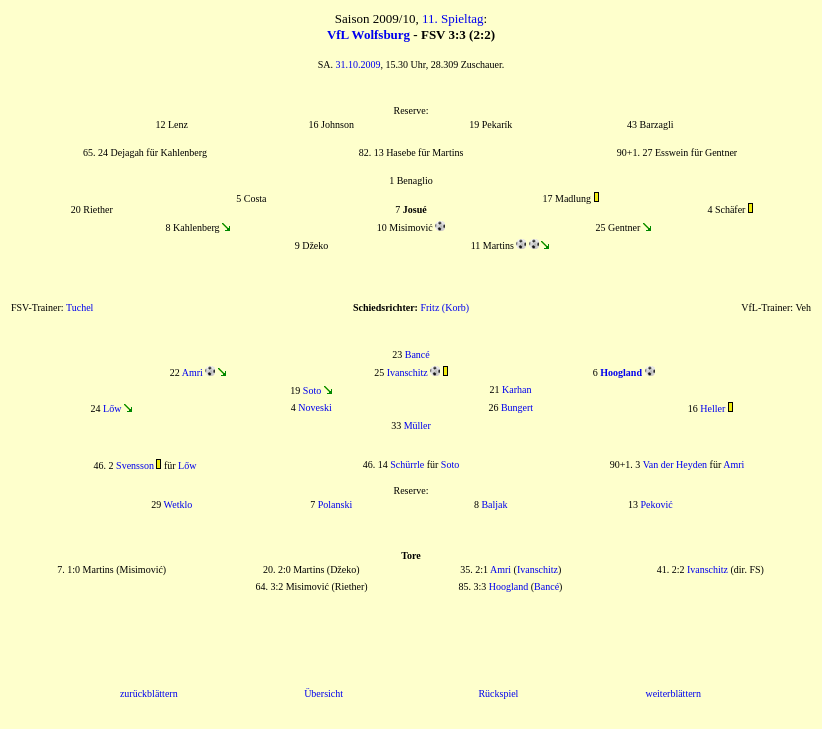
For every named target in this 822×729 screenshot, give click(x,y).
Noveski (314, 407)
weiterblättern (673, 693)
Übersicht (323, 693)
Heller (712, 408)
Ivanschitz (407, 372)
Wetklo (178, 504)
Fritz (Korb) (444, 307)
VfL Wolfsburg (368, 34)
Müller (417, 425)
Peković (656, 504)
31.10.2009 (358, 64)
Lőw (112, 408)
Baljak (494, 504)
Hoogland (508, 586)
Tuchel (79, 307)
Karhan (516, 389)
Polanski (335, 504)
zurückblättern (149, 693)
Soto (312, 390)
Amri (192, 372)
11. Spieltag (453, 18)
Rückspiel (498, 693)
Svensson (135, 465)
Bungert (517, 407)
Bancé (417, 354)
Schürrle (407, 464)
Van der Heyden (675, 464)
